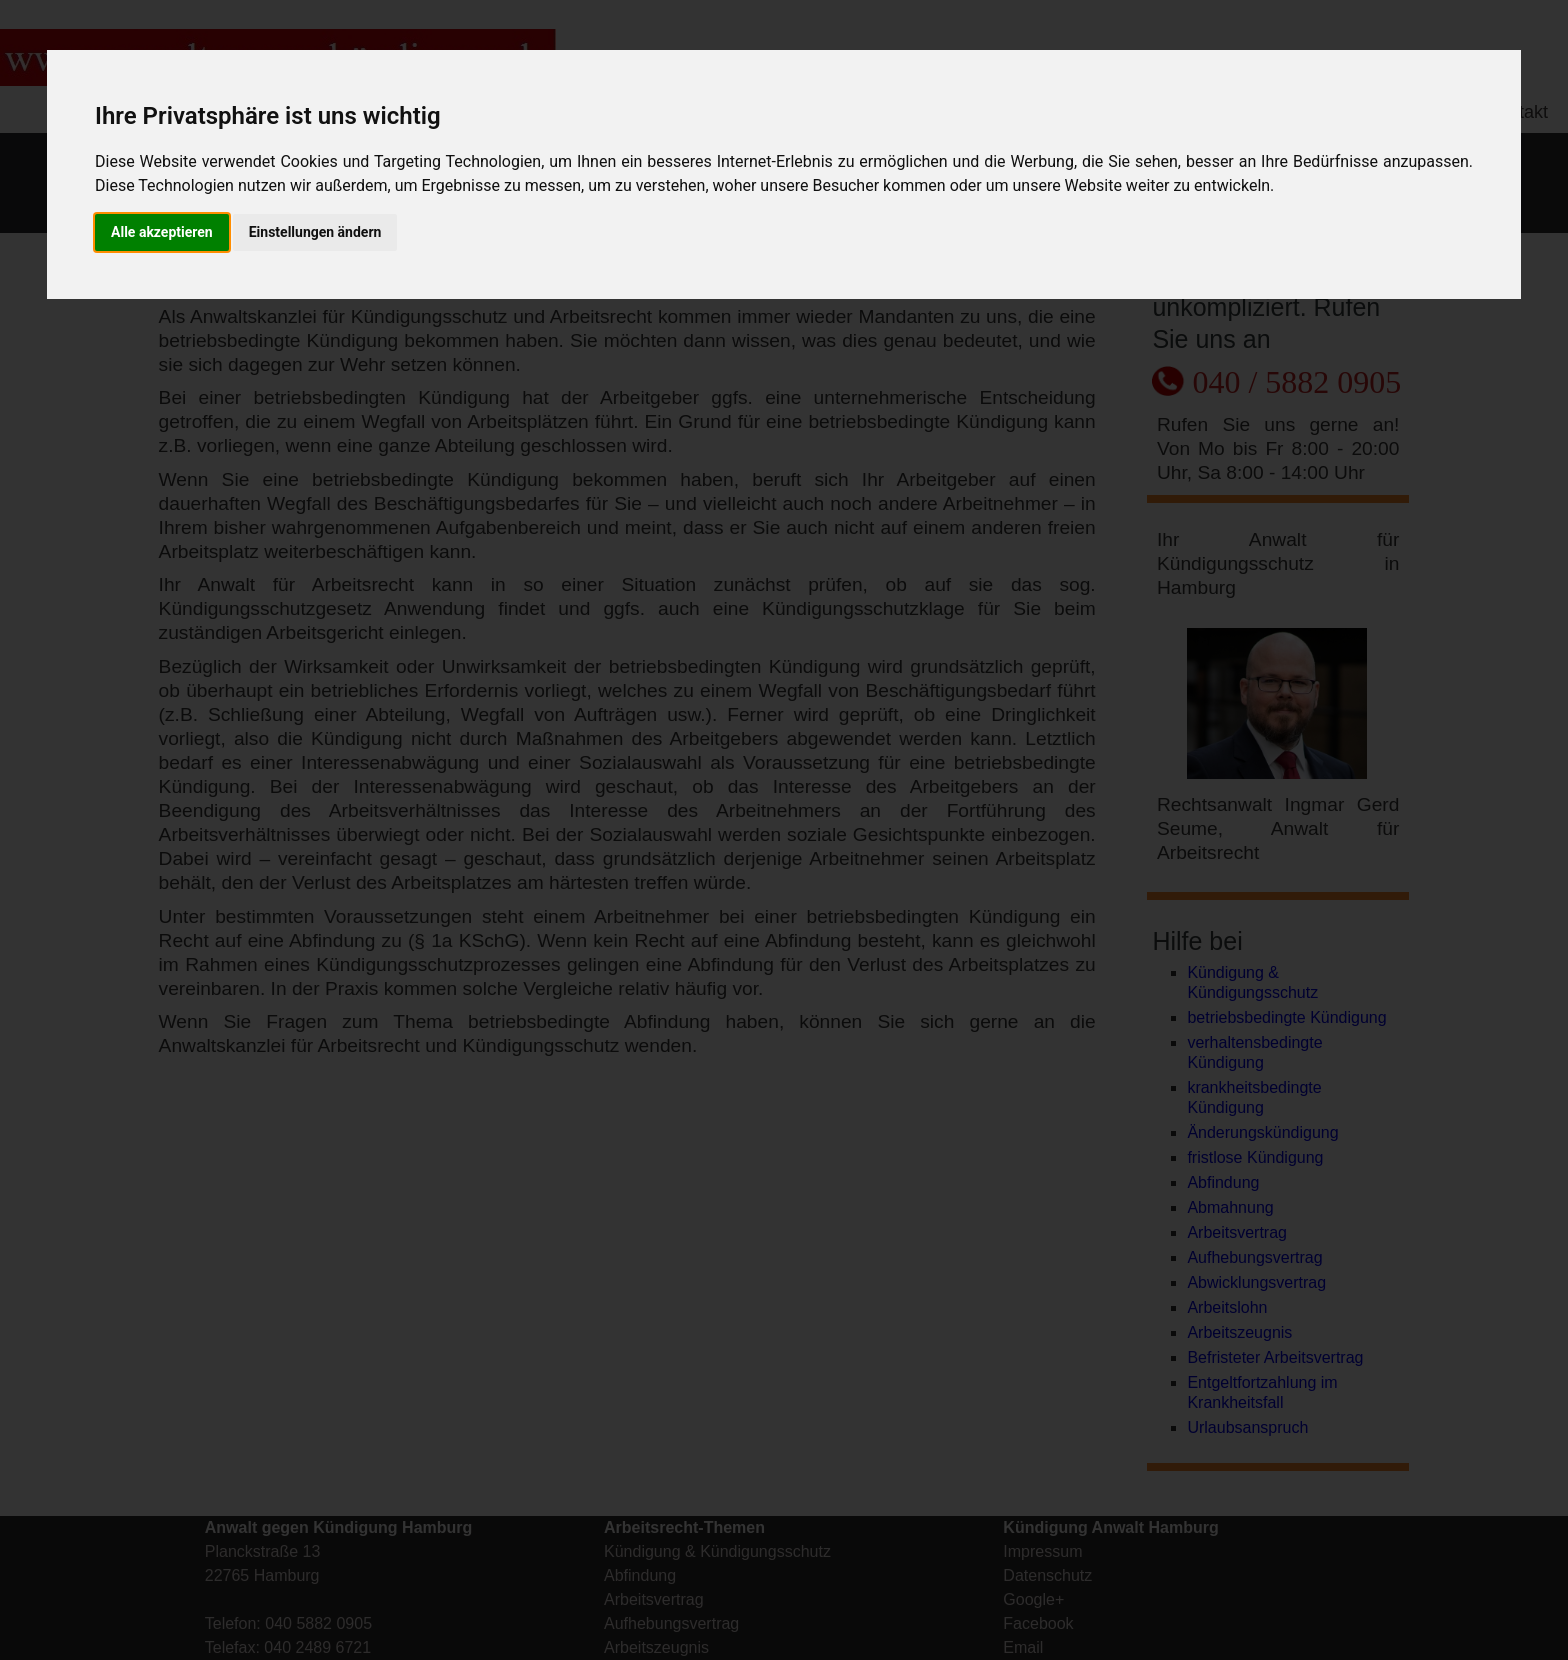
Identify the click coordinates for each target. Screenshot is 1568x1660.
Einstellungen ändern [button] (315, 232)
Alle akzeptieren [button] (162, 232)
